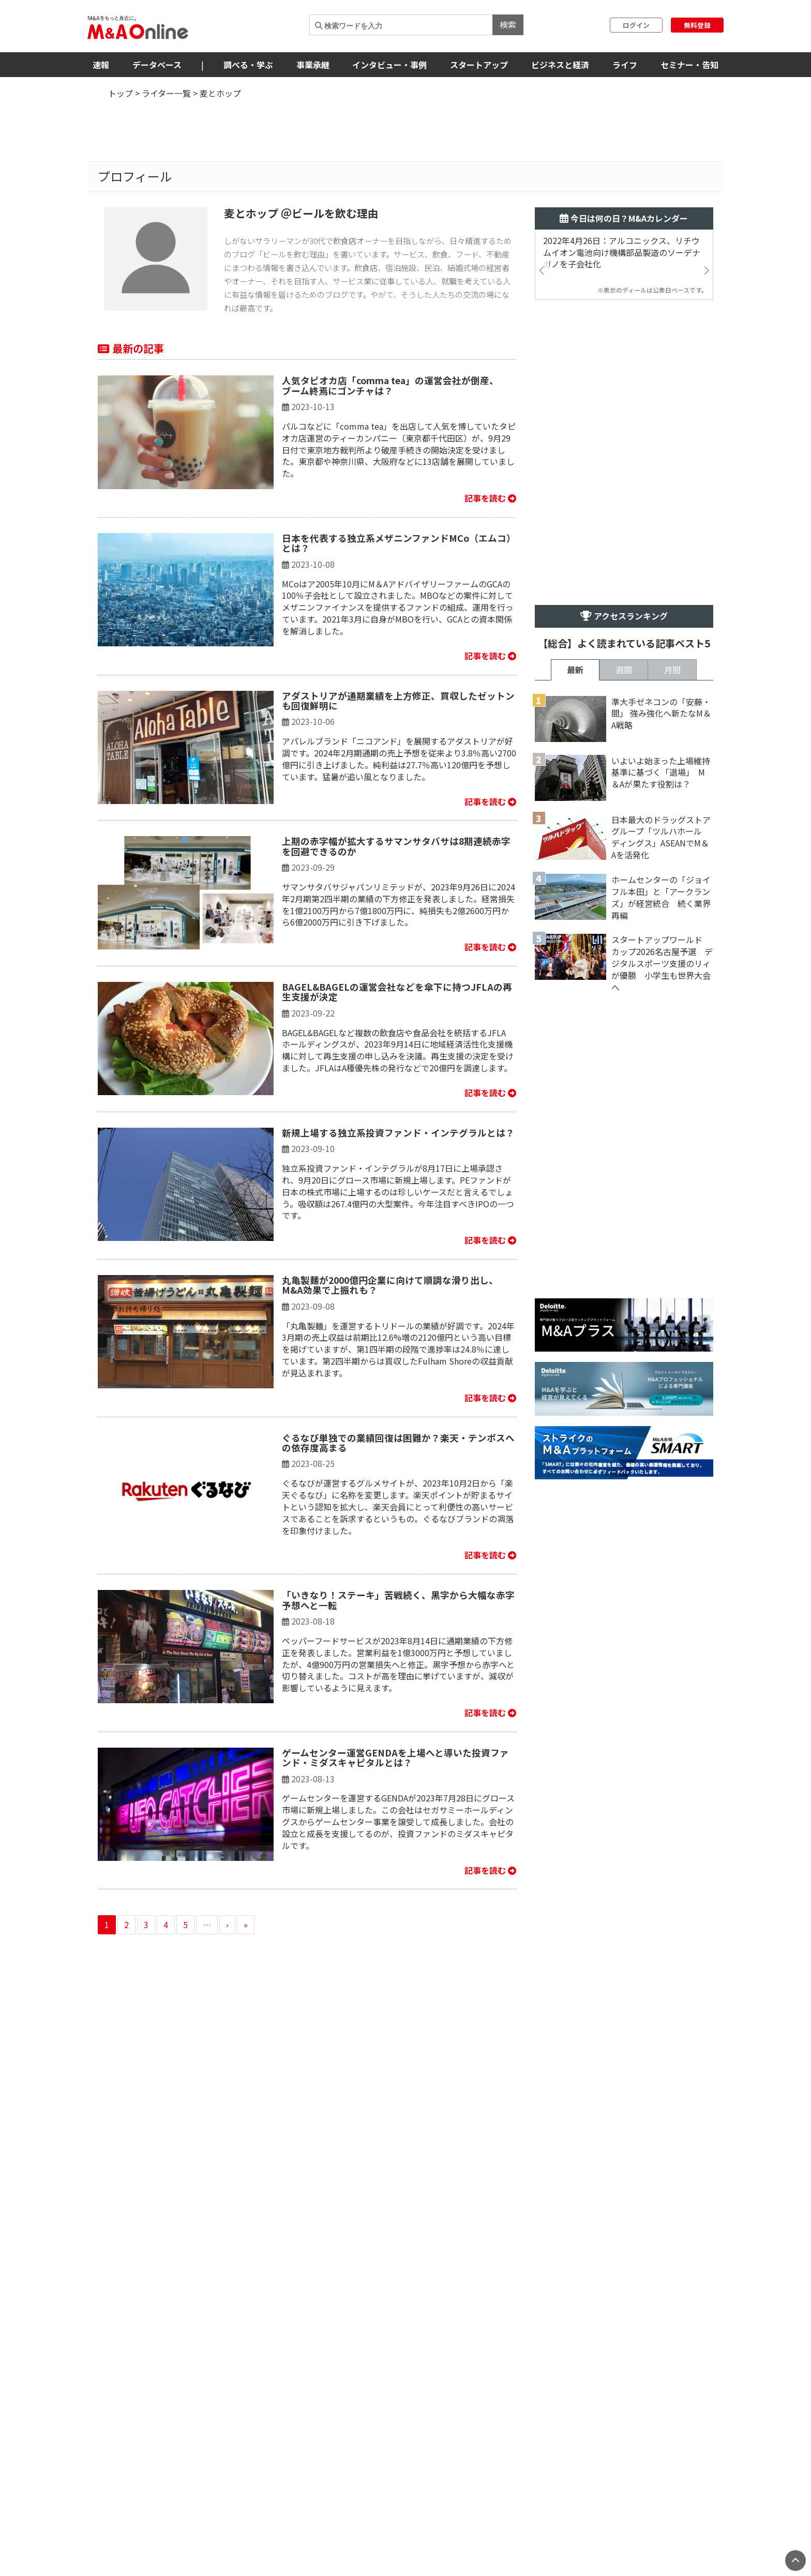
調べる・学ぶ (248, 64)
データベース (157, 64)
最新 (575, 669)
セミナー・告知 (689, 64)
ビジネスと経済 (560, 64)
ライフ (624, 64)
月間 (672, 669)
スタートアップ (479, 64)
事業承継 (312, 64)
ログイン (636, 25)
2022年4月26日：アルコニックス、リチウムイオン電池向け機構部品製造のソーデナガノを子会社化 (621, 252)
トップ (120, 93)
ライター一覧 (166, 93)
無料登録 (697, 25)
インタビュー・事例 (389, 64)
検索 (508, 24)
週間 (623, 669)
